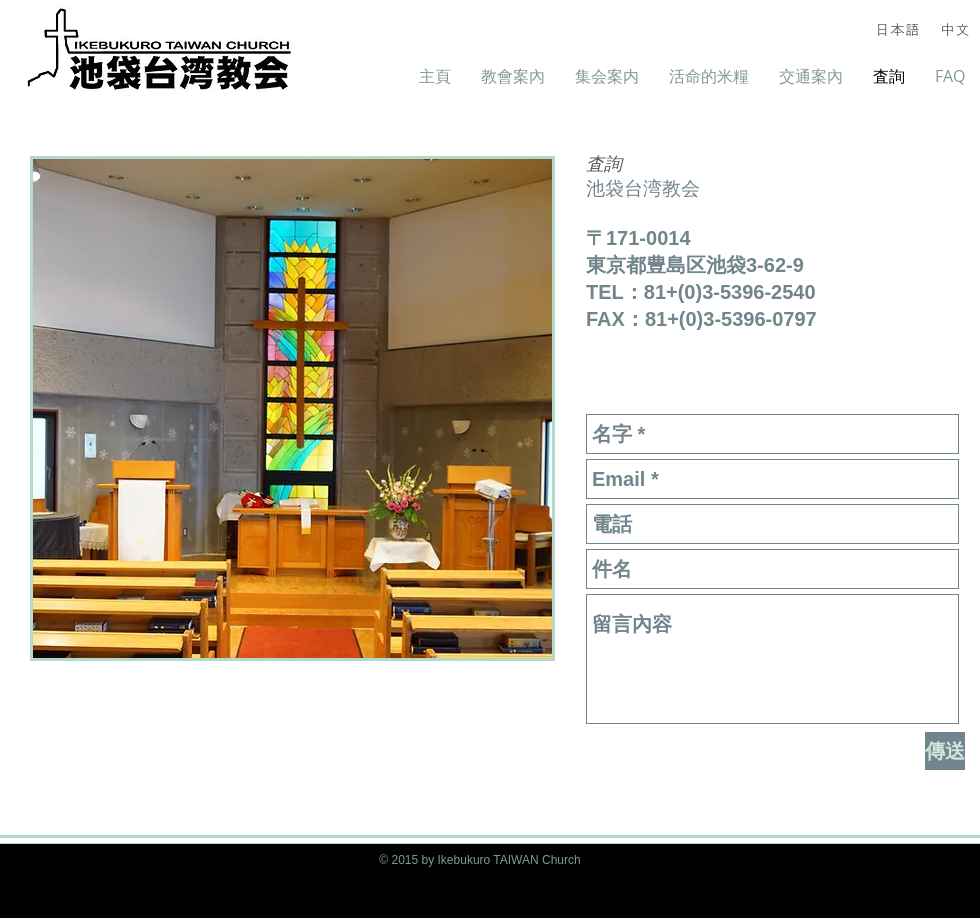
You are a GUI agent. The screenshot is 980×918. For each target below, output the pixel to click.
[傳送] (945, 751)
